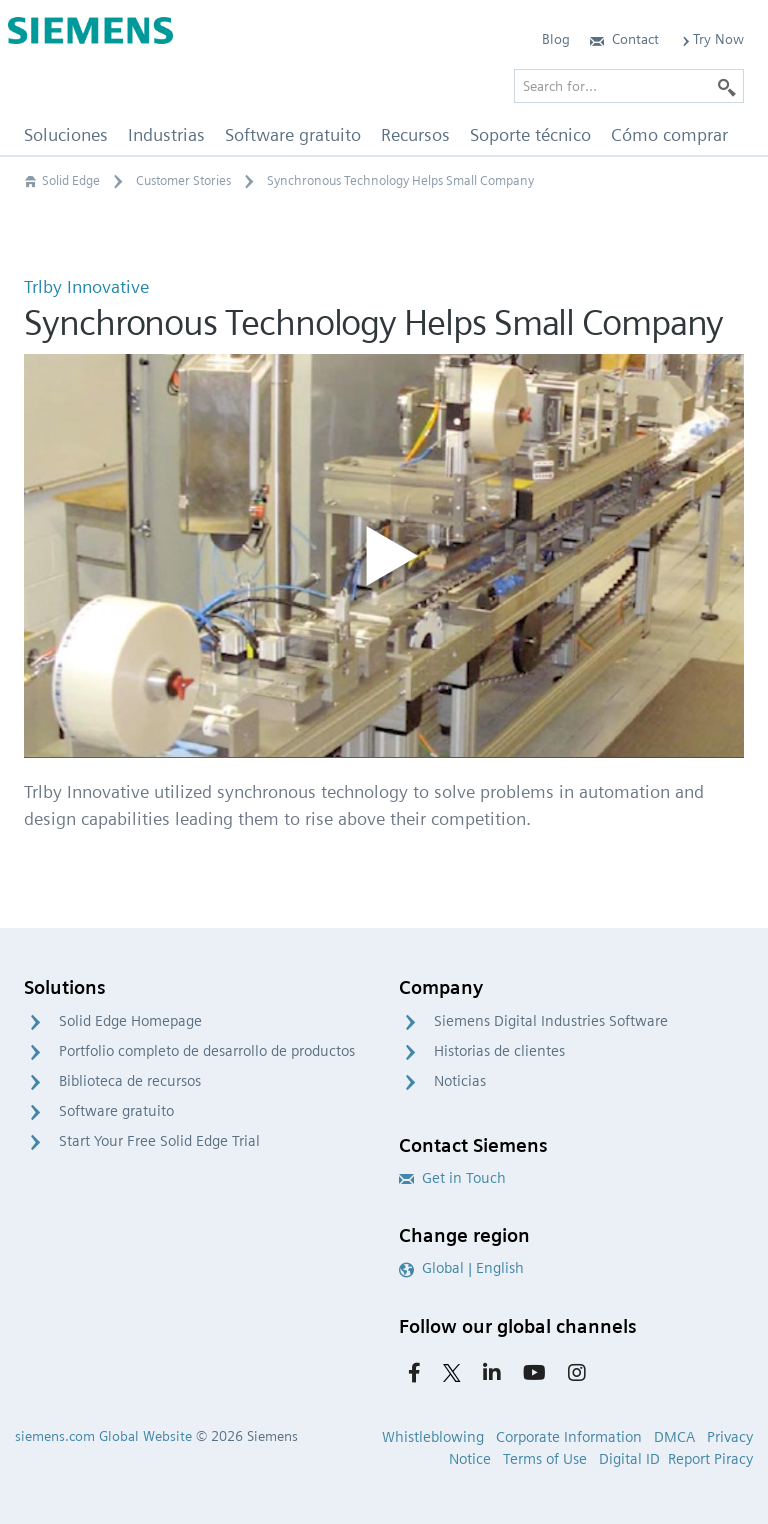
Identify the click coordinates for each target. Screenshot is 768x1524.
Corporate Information (569, 1437)
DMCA (674, 1437)
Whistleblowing (433, 1437)
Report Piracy (710, 1459)
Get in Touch (452, 1178)
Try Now (711, 39)
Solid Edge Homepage (130, 1021)
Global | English (461, 1268)
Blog (556, 39)
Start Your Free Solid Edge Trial (159, 1141)
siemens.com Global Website (103, 1436)
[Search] (727, 86)
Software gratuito (116, 1111)
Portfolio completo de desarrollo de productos (207, 1051)
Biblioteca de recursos (130, 1081)
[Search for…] (629, 86)
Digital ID (629, 1459)
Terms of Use (545, 1459)
